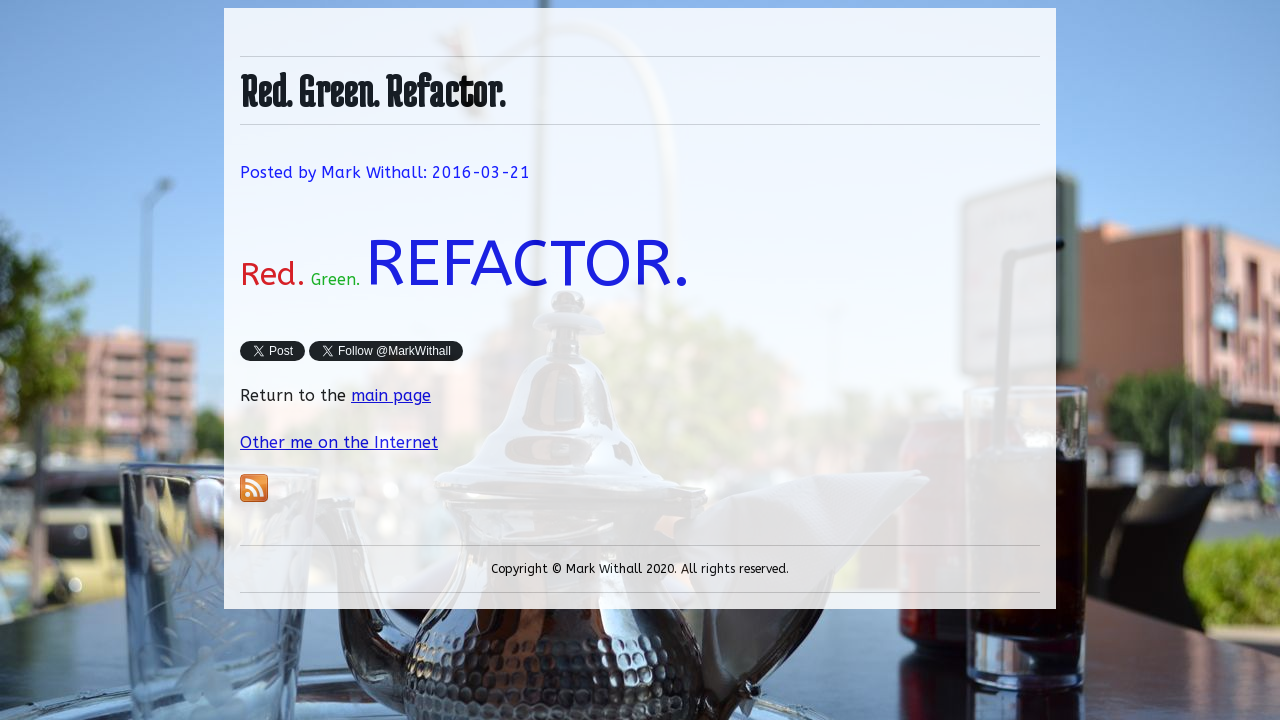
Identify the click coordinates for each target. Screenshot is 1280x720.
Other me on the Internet (339, 442)
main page (391, 395)
